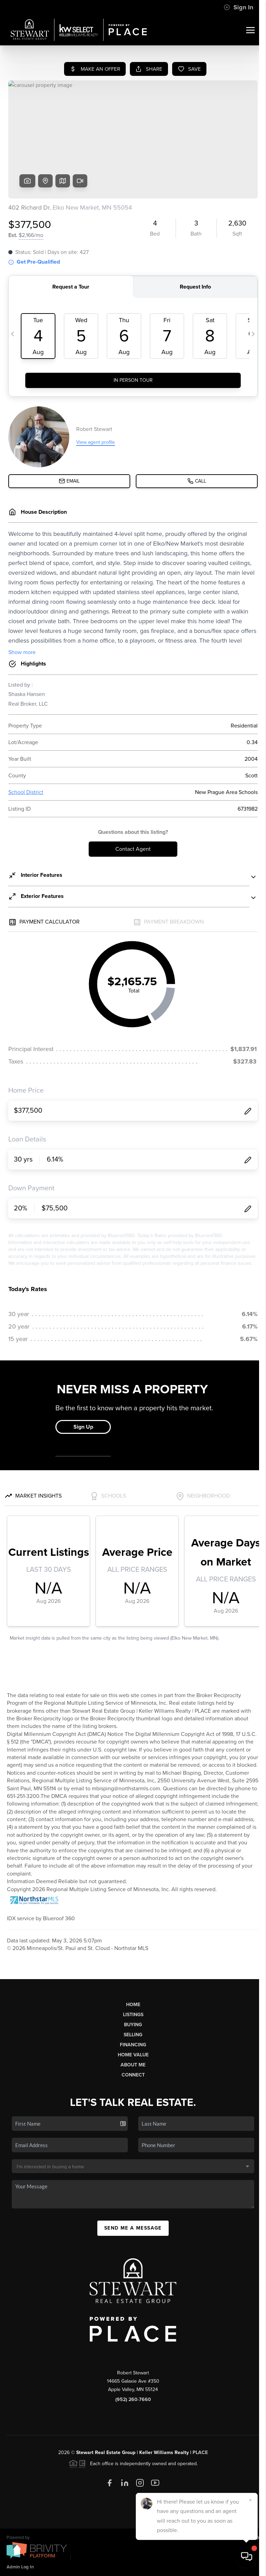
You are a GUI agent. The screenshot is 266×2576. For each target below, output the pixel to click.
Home (133, 2005)
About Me (133, 2065)
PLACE (200, 2452)
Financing (133, 2045)
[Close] (250, 2500)
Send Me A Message (133, 2228)
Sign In (238, 7)
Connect (133, 2075)
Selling (133, 2035)
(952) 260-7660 (133, 2399)
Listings (133, 2015)
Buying (133, 2025)
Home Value (133, 2055)
